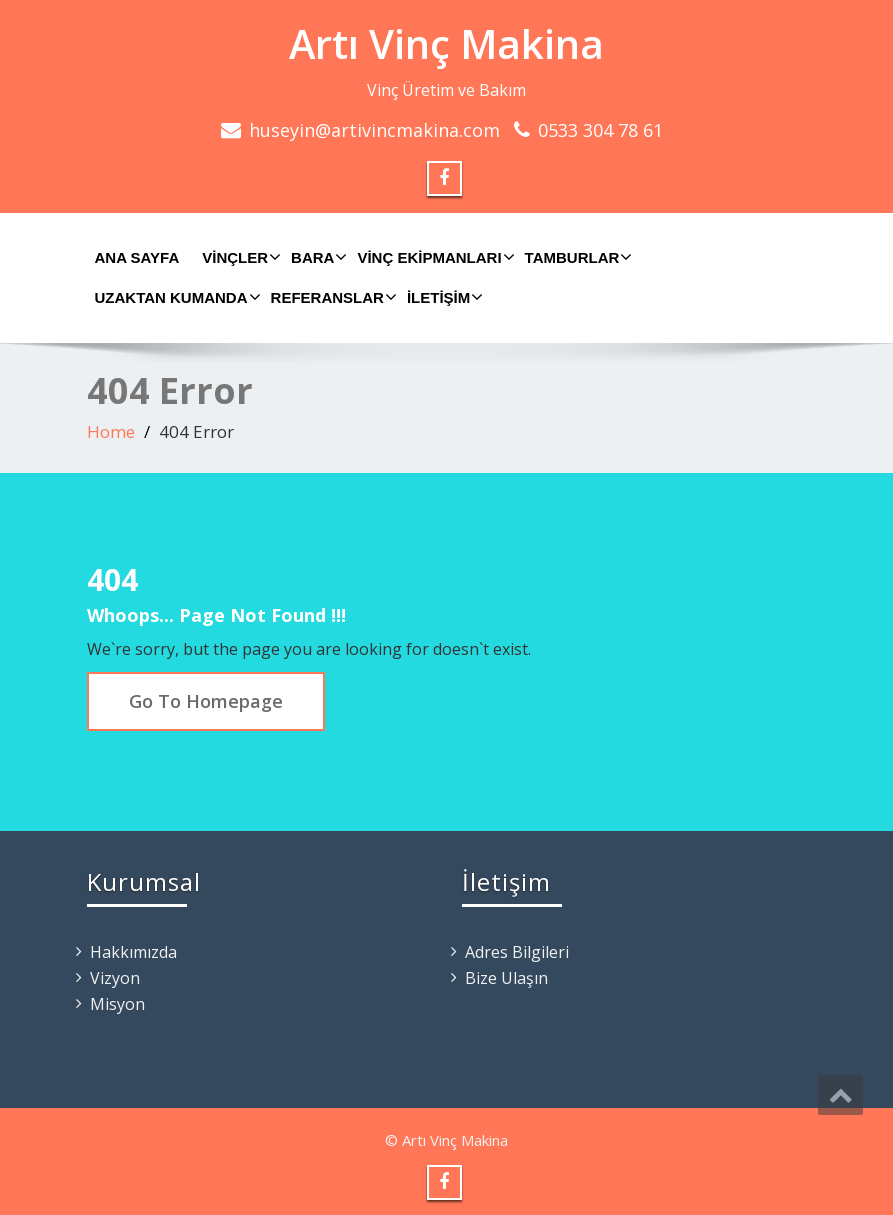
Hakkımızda (133, 952)
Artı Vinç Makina (446, 43)
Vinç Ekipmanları (433, 257)
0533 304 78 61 (600, 130)
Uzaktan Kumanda (175, 297)
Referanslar (331, 297)
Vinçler (239, 257)
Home (111, 431)
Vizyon (115, 978)
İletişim (442, 297)
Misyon (117, 1004)
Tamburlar (576, 257)
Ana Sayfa (137, 257)
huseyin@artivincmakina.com (374, 130)
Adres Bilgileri (517, 952)
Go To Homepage (206, 701)
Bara (316, 257)
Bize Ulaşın (506, 978)
